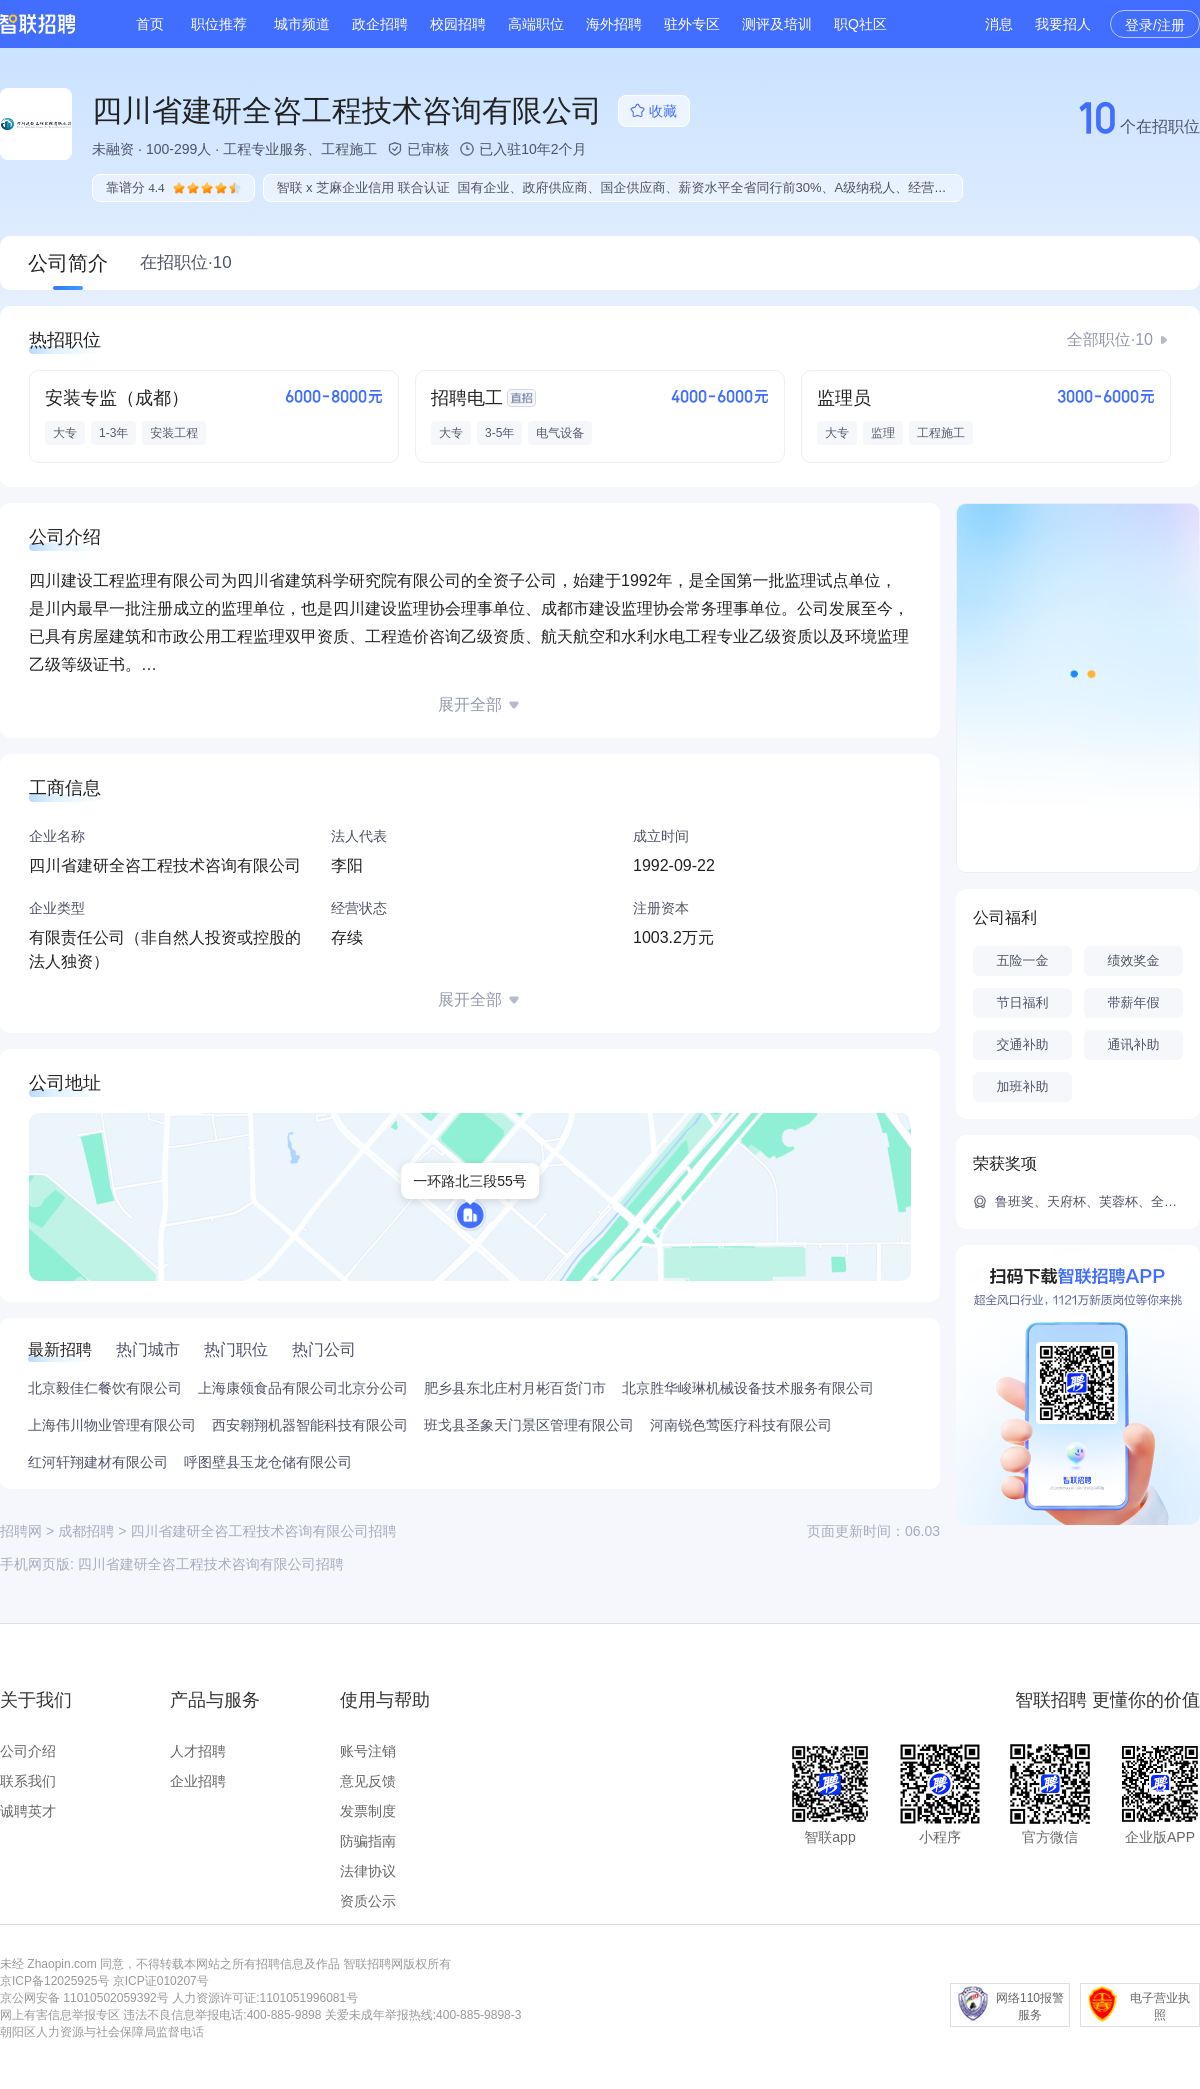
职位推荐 (219, 24)
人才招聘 (198, 1751)
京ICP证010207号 (161, 1981)
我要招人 (1063, 24)
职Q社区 (860, 24)
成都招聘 (86, 1531)
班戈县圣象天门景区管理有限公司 (529, 1425)
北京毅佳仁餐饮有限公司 (105, 1388)
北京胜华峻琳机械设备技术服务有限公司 (748, 1388)
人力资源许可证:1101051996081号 (265, 1998)
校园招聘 (458, 24)
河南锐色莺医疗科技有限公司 (741, 1425)
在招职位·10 (186, 262)
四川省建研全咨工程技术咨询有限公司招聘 (211, 1564)
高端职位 (536, 24)
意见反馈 (368, 1781)
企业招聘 (198, 1781)
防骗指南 (368, 1841)
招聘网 (21, 1531)
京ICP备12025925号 (54, 1981)
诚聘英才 (28, 1811)
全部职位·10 (1110, 339)
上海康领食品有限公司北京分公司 (303, 1388)
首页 (150, 24)
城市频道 (302, 24)
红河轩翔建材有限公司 (98, 1462)
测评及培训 (777, 24)
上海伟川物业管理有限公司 (112, 1425)
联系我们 (28, 1781)
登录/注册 (1155, 25)
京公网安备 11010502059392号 (84, 1998)
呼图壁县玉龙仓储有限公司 (268, 1462)
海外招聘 (614, 24)
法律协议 (368, 1871)
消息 (999, 24)
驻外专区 (692, 24)
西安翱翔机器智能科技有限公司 (310, 1425)
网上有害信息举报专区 (60, 2015)
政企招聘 (380, 24)
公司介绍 (28, 1751)
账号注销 (368, 1751)
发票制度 (368, 1811)
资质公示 (368, 1901)
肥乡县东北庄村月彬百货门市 (515, 1388)
